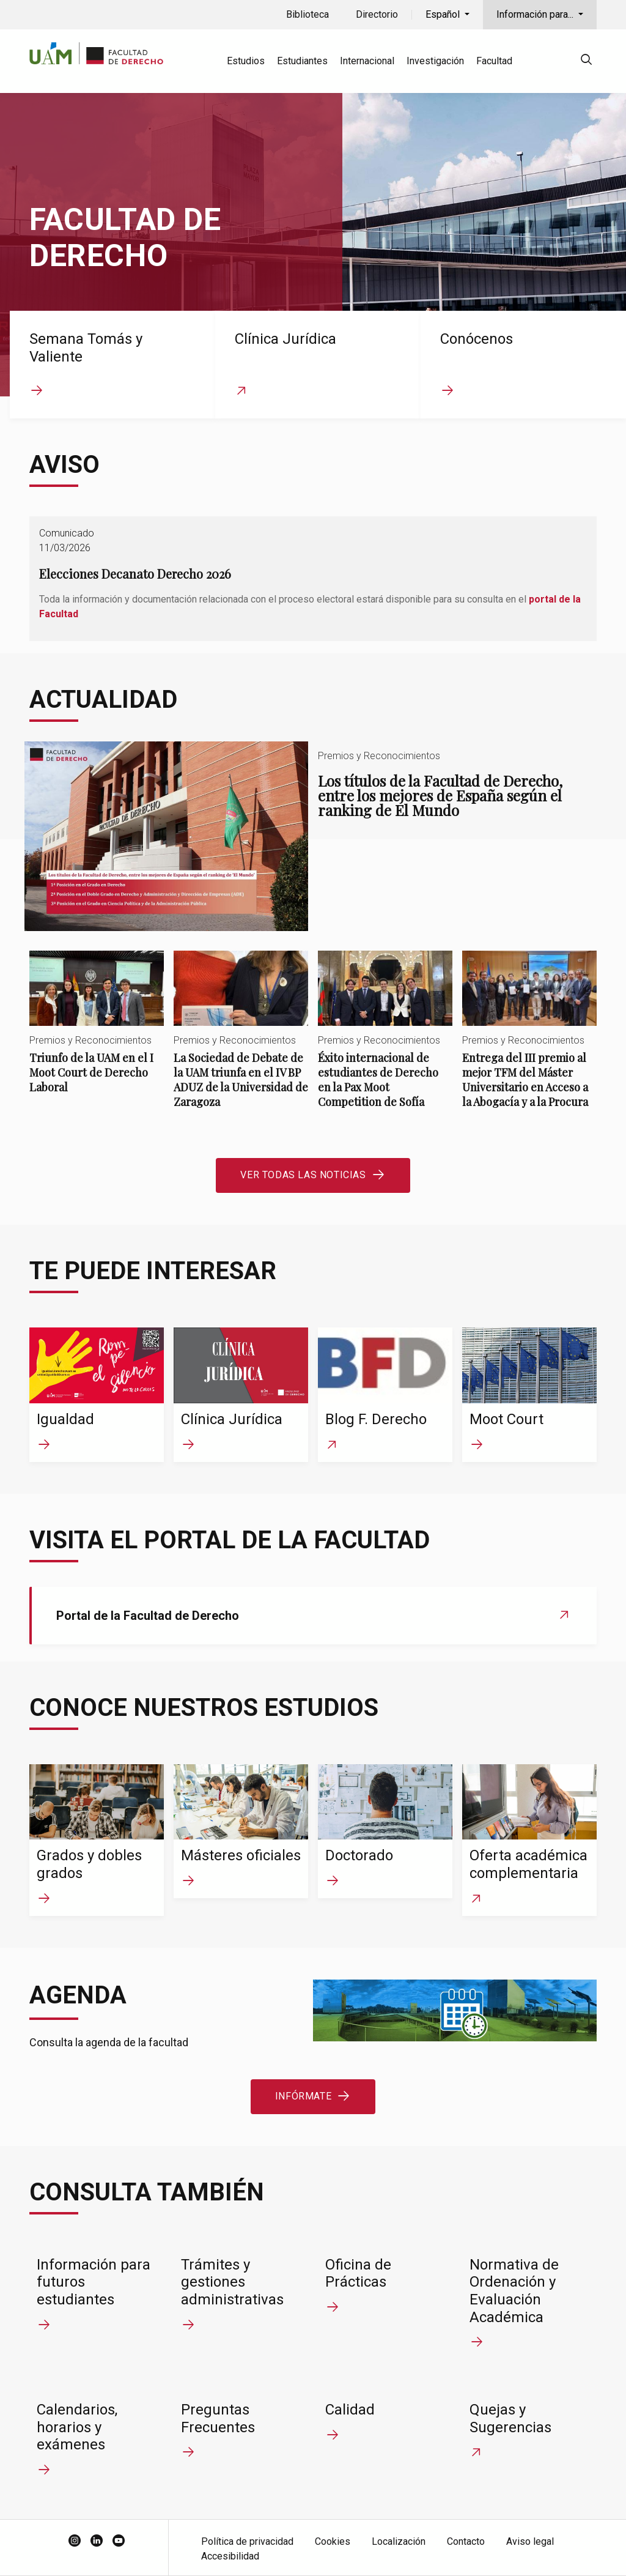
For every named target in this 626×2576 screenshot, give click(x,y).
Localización (398, 2541)
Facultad (494, 61)
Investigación (435, 61)
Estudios (246, 61)
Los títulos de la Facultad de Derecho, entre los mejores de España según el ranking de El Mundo (313, 836)
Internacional (367, 61)
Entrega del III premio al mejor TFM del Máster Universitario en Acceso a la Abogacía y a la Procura (529, 1040)
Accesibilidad (230, 2556)
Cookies (332, 2541)
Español (443, 14)
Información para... (536, 14)
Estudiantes (302, 61)
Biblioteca (307, 14)
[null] (586, 61)
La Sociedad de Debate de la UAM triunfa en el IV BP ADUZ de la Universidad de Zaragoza (241, 1040)
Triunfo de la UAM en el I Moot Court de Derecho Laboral (96, 1033)
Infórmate (303, 2096)
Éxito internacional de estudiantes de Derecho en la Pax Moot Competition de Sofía (385, 1040)
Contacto (466, 2541)
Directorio (377, 14)
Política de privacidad (247, 2541)
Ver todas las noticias (303, 1175)
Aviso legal (530, 2541)
